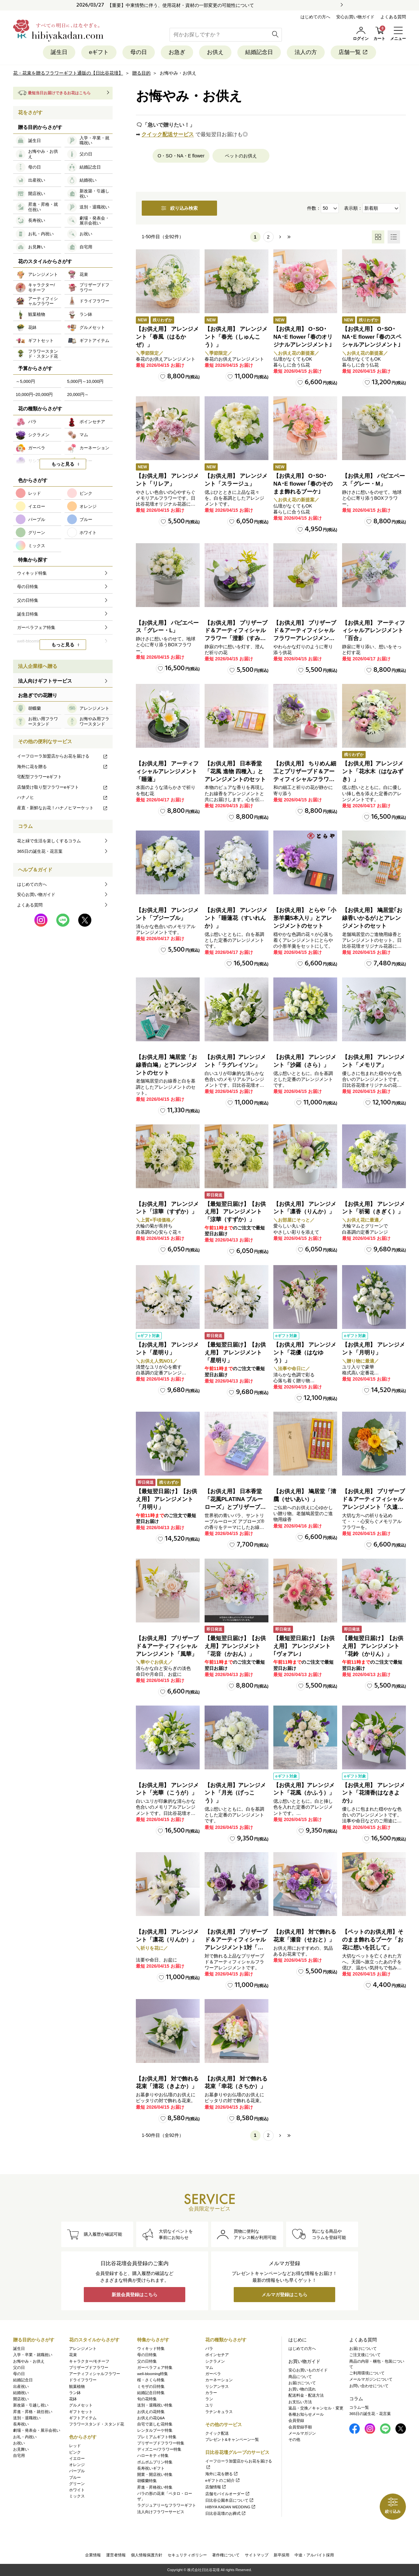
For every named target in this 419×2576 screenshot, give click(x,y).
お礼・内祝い (25, 2437)
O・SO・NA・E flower (180, 155)
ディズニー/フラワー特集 (159, 2449)
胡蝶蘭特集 (147, 2481)
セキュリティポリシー (187, 2555)
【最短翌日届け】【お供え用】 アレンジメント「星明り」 (235, 1353)
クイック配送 (217, 2433)
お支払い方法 (300, 2402)
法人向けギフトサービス (45, 681)
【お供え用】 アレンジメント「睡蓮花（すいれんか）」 (236, 918)
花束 (73, 2355)
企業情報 (93, 2555)
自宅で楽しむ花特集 (155, 2424)
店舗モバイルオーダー (227, 2494)
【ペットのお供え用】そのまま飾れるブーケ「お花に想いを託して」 (372, 1940)
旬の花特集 (147, 2399)
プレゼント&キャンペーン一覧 (232, 2440)
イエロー (77, 2458)
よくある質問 (393, 16)
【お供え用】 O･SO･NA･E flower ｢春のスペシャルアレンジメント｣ (371, 337)
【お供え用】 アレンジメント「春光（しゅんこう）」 (236, 337)
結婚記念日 (259, 52)
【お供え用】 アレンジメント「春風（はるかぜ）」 (167, 337)
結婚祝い (21, 2393)
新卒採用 (281, 2555)
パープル (77, 2471)
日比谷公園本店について (229, 2500)
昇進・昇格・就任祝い (32, 2412)
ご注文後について (365, 2355)
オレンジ (77, 2465)
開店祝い (21, 2399)
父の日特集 (147, 2361)
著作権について (226, 2555)
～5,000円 (25, 381)
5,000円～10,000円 (85, 381)
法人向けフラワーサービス (160, 2512)
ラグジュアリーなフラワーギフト (166, 2505)
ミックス (77, 2496)
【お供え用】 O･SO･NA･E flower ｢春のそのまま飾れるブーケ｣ (303, 484)
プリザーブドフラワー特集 (160, 2443)
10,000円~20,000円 (34, 394)
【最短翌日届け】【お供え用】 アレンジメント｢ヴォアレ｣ (304, 1646)
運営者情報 (116, 2555)
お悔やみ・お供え (29, 2361)
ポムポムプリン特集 (155, 2462)
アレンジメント (83, 2349)
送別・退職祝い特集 (155, 2405)
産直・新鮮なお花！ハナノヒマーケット (62, 807)
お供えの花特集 (151, 2412)
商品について (300, 2377)
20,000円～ (78, 394)
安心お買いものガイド (308, 2370)
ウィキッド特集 (151, 2349)
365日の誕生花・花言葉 (40, 851)
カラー (211, 2393)
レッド (75, 2446)
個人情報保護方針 (146, 2555)
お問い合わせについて (369, 2386)
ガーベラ (213, 2374)
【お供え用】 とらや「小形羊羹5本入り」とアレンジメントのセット (304, 918)
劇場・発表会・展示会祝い (36, 2430)
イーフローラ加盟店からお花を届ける (62, 756)
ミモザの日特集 (151, 2386)
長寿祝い (21, 2424)
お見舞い (21, 2449)
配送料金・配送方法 (306, 2395)
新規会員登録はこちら (134, 2294)
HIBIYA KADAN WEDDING (230, 2507)
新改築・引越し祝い (30, 2405)
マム (209, 2368)
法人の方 (306, 52)
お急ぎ (177, 52)
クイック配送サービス (167, 134)
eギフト (99, 52)
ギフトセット (81, 2412)
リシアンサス (217, 2386)
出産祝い (21, 2386)
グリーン (77, 2484)
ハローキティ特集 (153, 2456)
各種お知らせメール (306, 2414)
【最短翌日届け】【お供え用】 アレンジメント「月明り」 (166, 1499)
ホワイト (77, 2490)
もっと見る (62, 464)
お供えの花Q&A (151, 2418)
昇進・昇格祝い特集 (155, 2487)
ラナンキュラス (219, 2412)
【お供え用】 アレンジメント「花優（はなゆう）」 (304, 1353)
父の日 (19, 2368)
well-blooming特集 (152, 2374)
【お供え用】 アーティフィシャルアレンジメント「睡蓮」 (167, 771)
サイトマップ (256, 2555)
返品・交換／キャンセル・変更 (315, 2408)
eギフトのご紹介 (222, 2480)
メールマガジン (302, 2433)
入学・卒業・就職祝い (32, 2355)
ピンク (75, 2452)
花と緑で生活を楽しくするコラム (49, 840)
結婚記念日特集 (151, 2393)
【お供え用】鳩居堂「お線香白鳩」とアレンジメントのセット (166, 1065)
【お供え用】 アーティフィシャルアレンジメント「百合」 (373, 631)
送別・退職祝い (27, 2418)
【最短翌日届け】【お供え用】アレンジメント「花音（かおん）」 (235, 1646)
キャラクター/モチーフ (89, 2361)
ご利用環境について (367, 2373)
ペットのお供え (241, 155)
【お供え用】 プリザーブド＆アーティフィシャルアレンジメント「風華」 (167, 1646)
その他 (294, 2440)
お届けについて (302, 2383)
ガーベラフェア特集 (155, 2368)
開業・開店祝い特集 (155, 2475)
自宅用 (19, 2456)
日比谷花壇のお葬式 (225, 2513)
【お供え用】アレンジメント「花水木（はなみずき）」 (372, 771)
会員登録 (296, 2421)
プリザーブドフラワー (88, 2368)
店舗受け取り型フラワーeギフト (62, 787)
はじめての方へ (315, 16)
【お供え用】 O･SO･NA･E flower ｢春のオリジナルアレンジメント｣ (303, 337)
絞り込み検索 (179, 208)
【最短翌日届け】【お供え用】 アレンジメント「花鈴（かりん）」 (372, 1646)
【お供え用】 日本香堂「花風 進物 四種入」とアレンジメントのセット (235, 771)
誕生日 (59, 52)
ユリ (209, 2405)
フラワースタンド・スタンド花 (96, 2424)
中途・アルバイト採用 (314, 2555)
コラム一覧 (359, 2407)
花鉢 (73, 2399)
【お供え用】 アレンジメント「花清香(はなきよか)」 (373, 1793)
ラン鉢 (75, 2393)
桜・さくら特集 (151, 2380)
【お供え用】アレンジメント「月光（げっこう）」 (235, 1793)
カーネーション (219, 2380)
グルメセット (81, 2405)
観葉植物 (77, 2386)
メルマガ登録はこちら (284, 2294)
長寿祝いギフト (151, 2468)
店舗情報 (216, 2487)
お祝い (19, 2443)
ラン (209, 2399)
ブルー (75, 2477)
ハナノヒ (62, 797)
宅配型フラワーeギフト (39, 776)
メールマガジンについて (370, 2379)
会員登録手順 (300, 2427)
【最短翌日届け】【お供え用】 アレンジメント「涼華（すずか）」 (235, 1212)
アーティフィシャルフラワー (94, 2374)
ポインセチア (217, 2355)
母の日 (138, 52)
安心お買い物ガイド (355, 16)
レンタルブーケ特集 (155, 2430)
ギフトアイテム (83, 2418)
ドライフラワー (83, 2380)
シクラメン (215, 2361)
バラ (209, 2349)
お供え (215, 52)
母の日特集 (147, 2355)
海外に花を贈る (62, 766)
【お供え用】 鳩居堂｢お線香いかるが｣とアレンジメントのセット (372, 918)
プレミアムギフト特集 (156, 2437)
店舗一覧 (353, 52)
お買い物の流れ (302, 2389)
